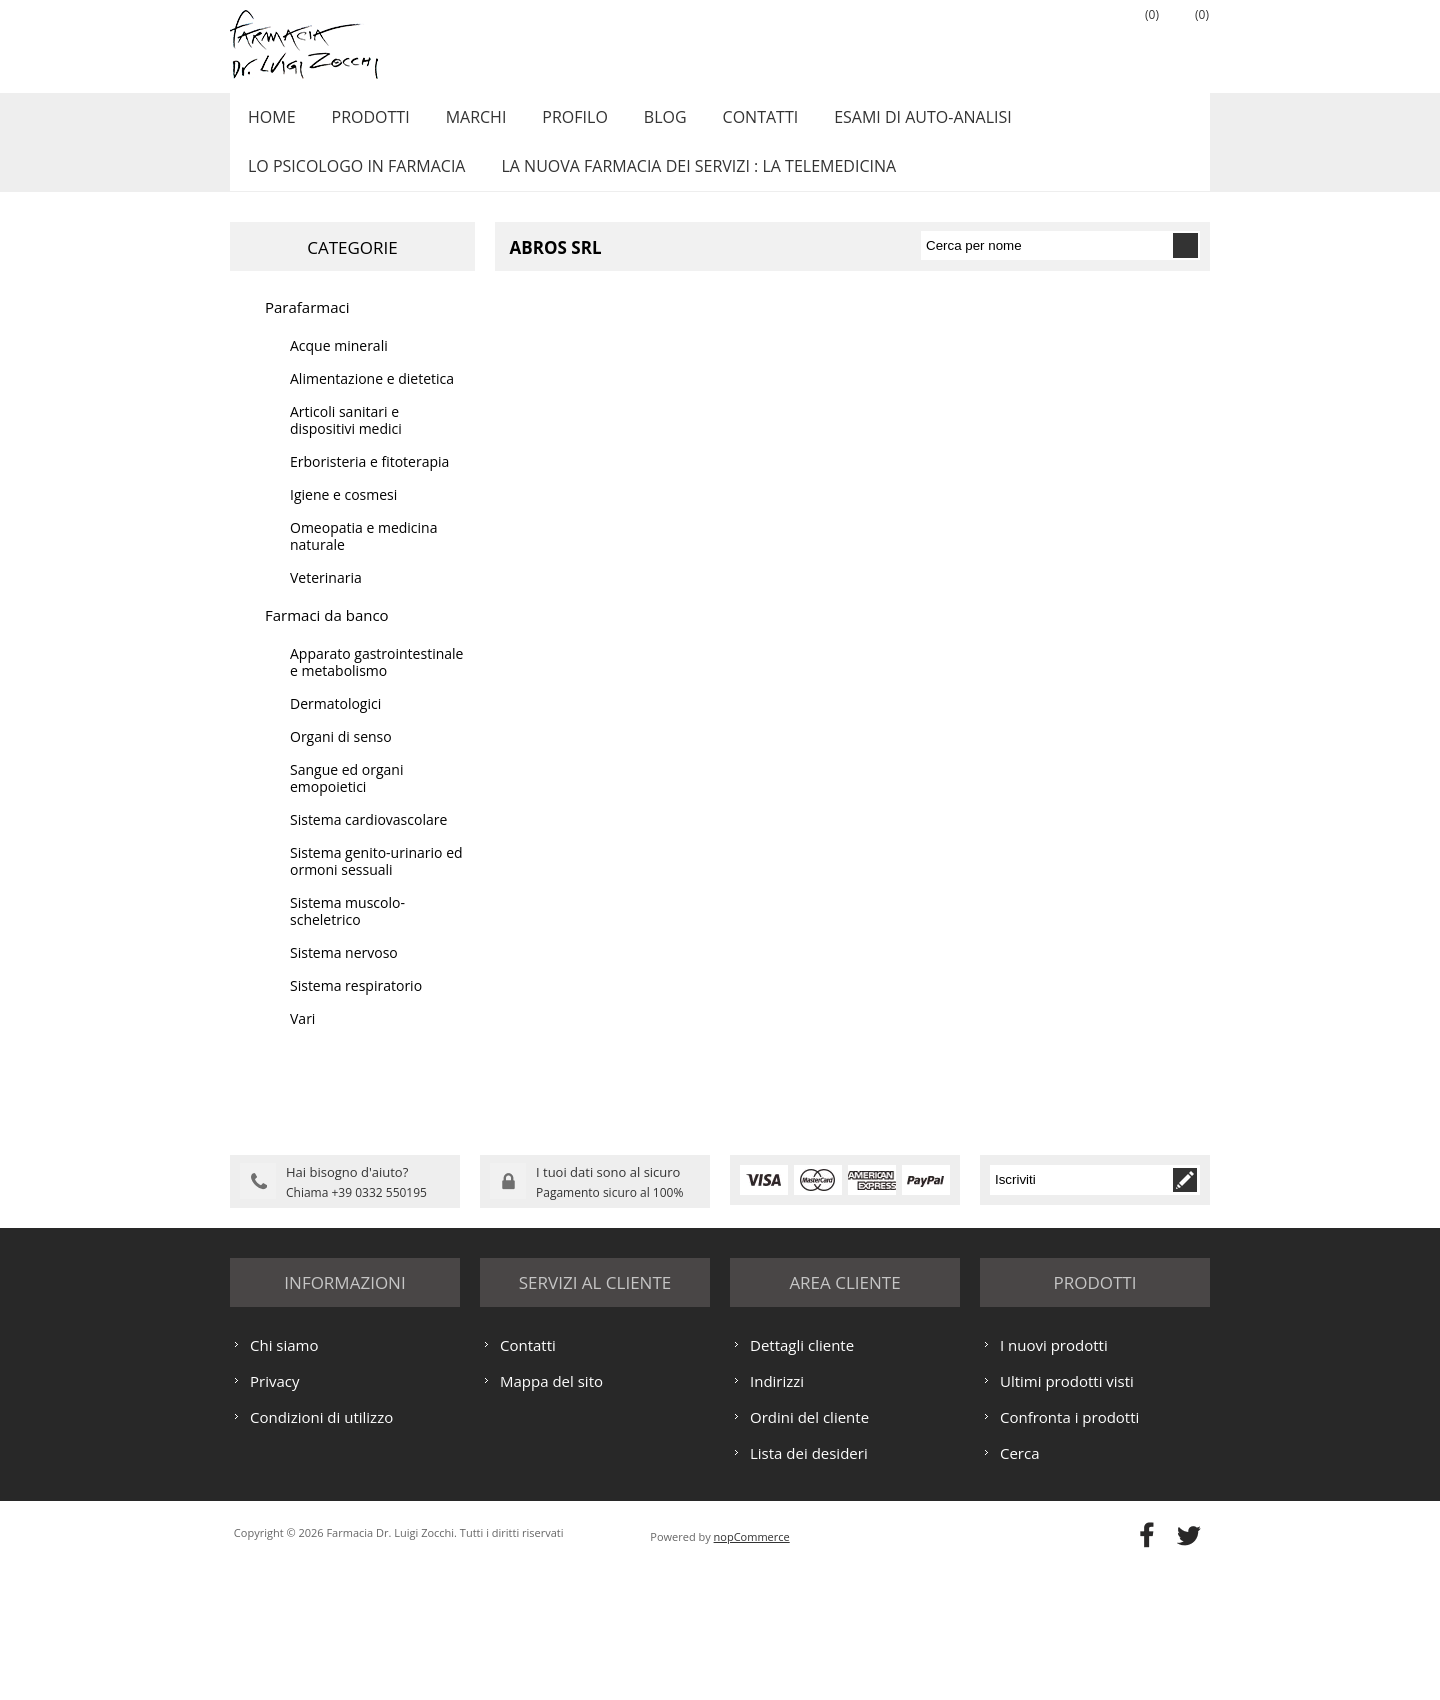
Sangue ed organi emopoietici (346, 800)
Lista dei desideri (809, 1584)
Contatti (733, 123)
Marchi (463, 123)
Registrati (1035, 41)
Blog (642, 123)
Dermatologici (335, 725)
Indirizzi (777, 1512)
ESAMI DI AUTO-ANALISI (890, 123)
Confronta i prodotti (1069, 1548)
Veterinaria (326, 599)
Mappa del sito (551, 1512)
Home (269, 123)
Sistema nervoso (344, 974)
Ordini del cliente (809, 1548)
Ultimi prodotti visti (1067, 1512)
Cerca (1020, 1584)
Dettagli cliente (802, 1476)
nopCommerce (752, 1667)
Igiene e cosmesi (343, 516)
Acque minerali (339, 367)
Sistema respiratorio (356, 1007)
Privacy (274, 1512)
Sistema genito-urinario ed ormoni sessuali (376, 883)
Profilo (556, 123)
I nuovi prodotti (1054, 1476)
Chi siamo (284, 1476)
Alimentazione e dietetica (372, 400)
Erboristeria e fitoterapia (369, 483)
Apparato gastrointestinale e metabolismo (376, 684)
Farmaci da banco (327, 637)
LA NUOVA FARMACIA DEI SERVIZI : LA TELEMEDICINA (690, 183)
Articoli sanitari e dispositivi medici (346, 442)
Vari (302, 1040)
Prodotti (363, 123)
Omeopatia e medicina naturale (363, 558)
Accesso (1085, 41)
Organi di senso (341, 758)
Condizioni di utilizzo (321, 1548)
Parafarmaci (307, 329)
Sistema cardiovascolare (368, 841)
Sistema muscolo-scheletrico (347, 933)
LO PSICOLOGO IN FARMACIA (353, 183)
